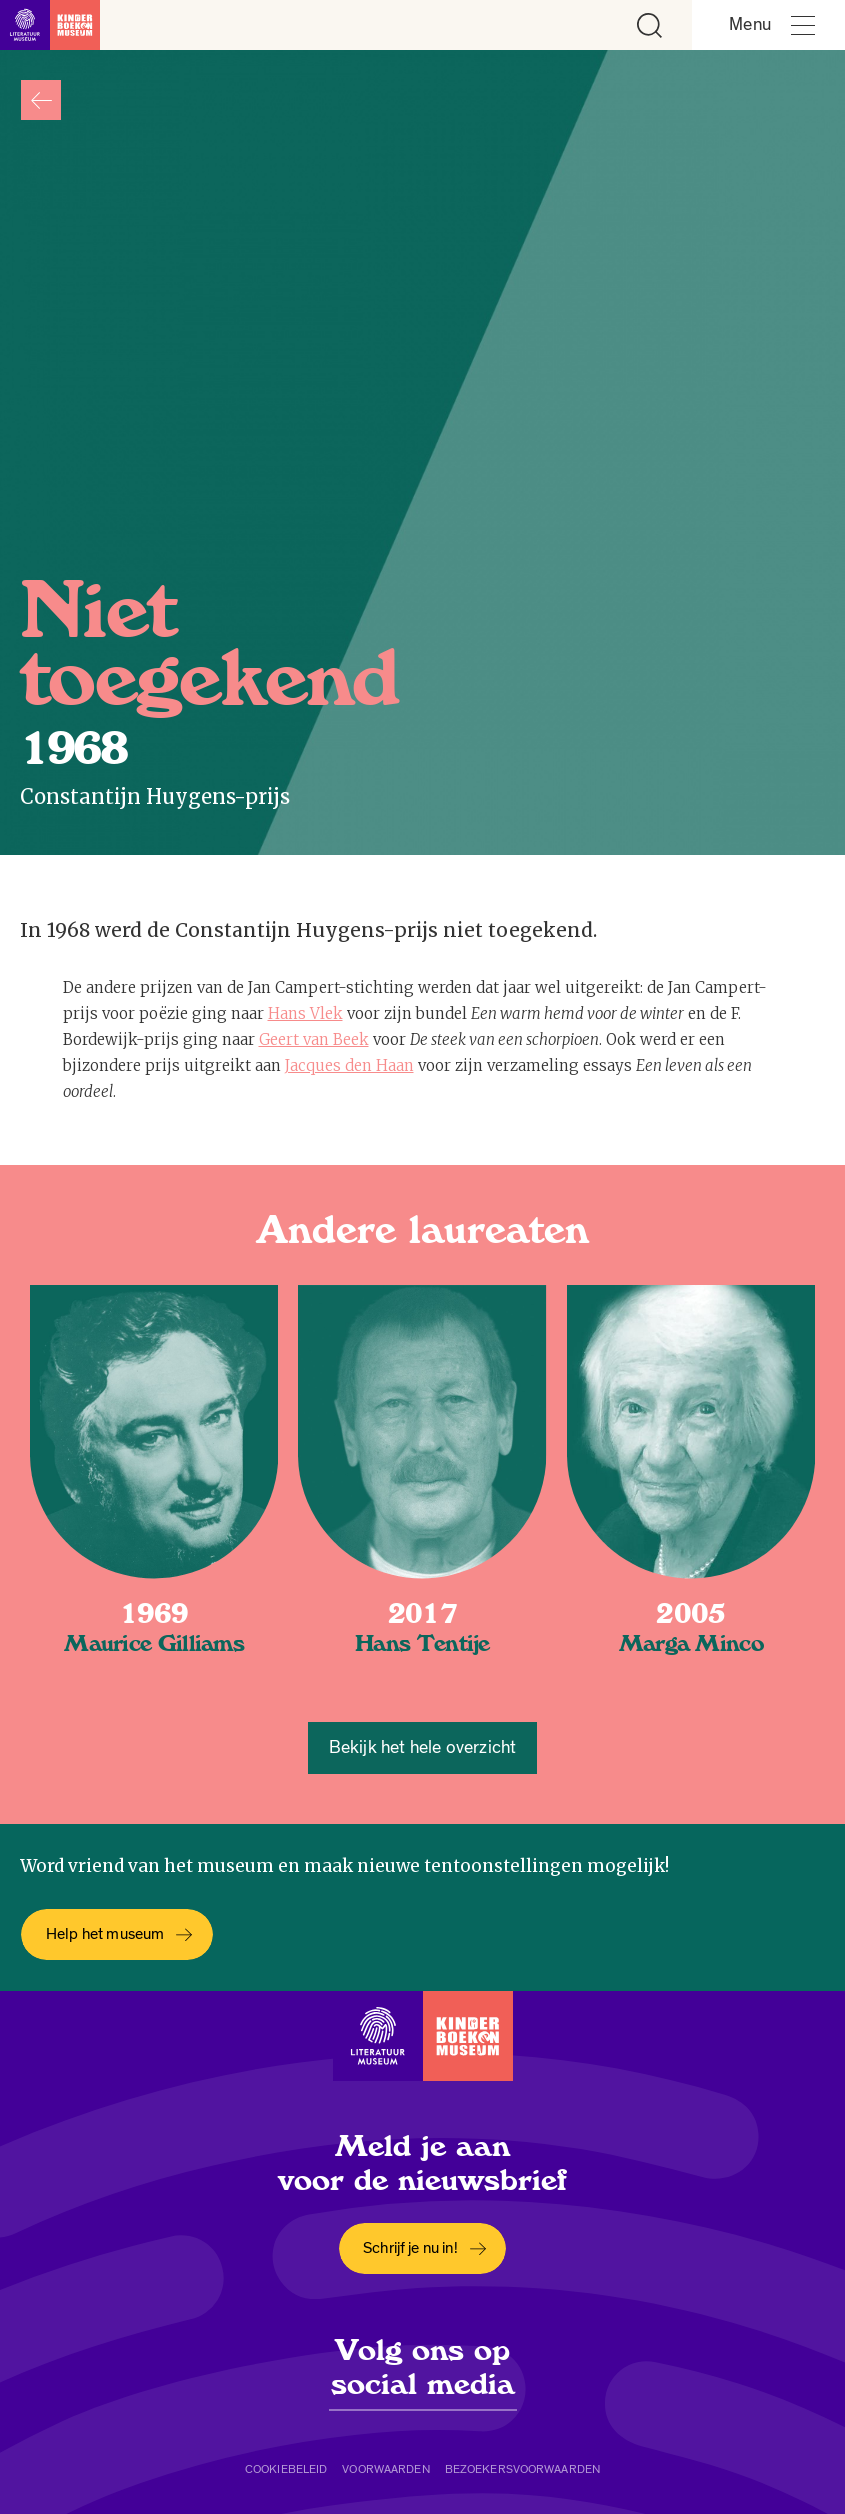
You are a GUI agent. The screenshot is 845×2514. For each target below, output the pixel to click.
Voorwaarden (385, 2469)
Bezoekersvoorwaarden (522, 2469)
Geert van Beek (314, 1039)
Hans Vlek (305, 1013)
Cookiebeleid (286, 2469)
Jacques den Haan (349, 1065)
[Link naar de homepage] (50, 25)
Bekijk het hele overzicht (423, 1747)
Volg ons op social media (423, 2367)
